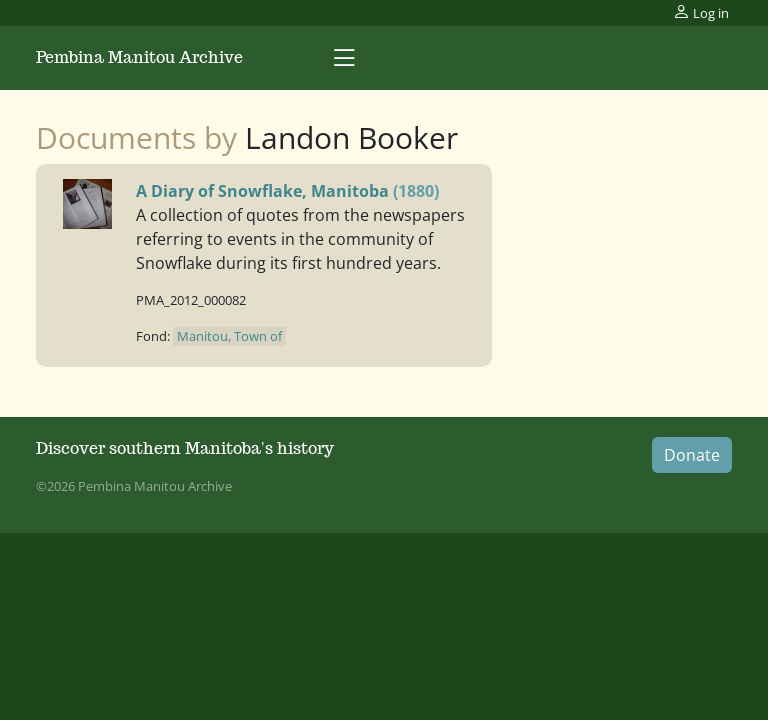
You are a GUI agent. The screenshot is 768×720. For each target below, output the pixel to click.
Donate (692, 455)
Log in (701, 12)
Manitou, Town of (229, 336)
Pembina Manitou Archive (139, 57)
